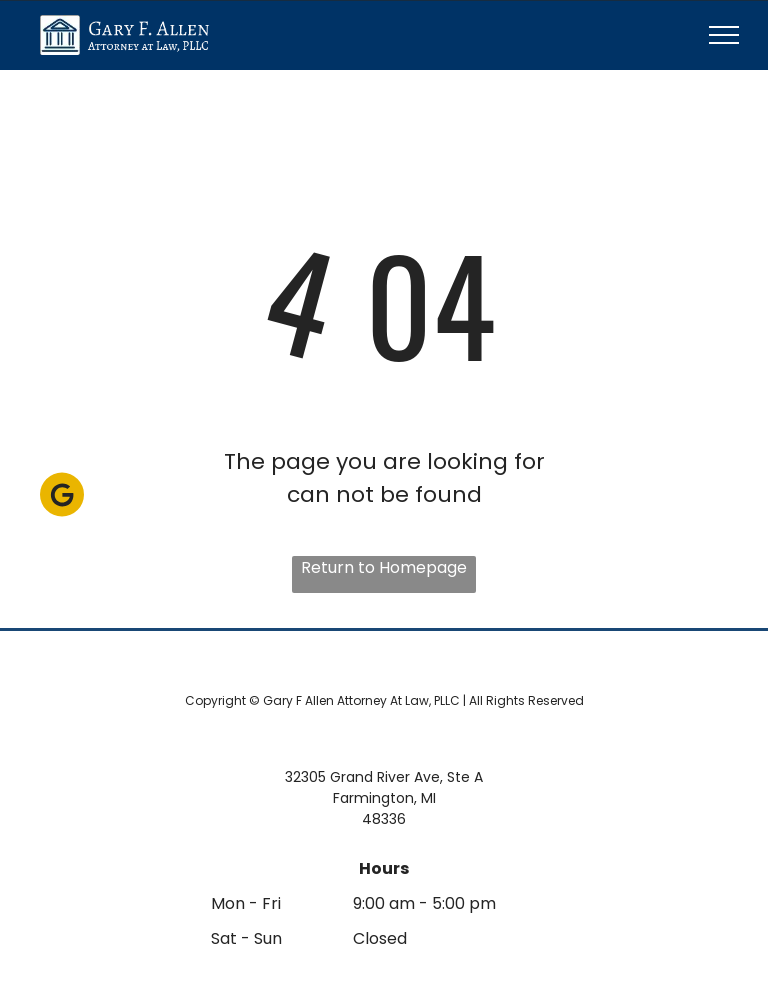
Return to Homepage (384, 567)
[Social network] (62, 497)
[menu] (724, 35)
